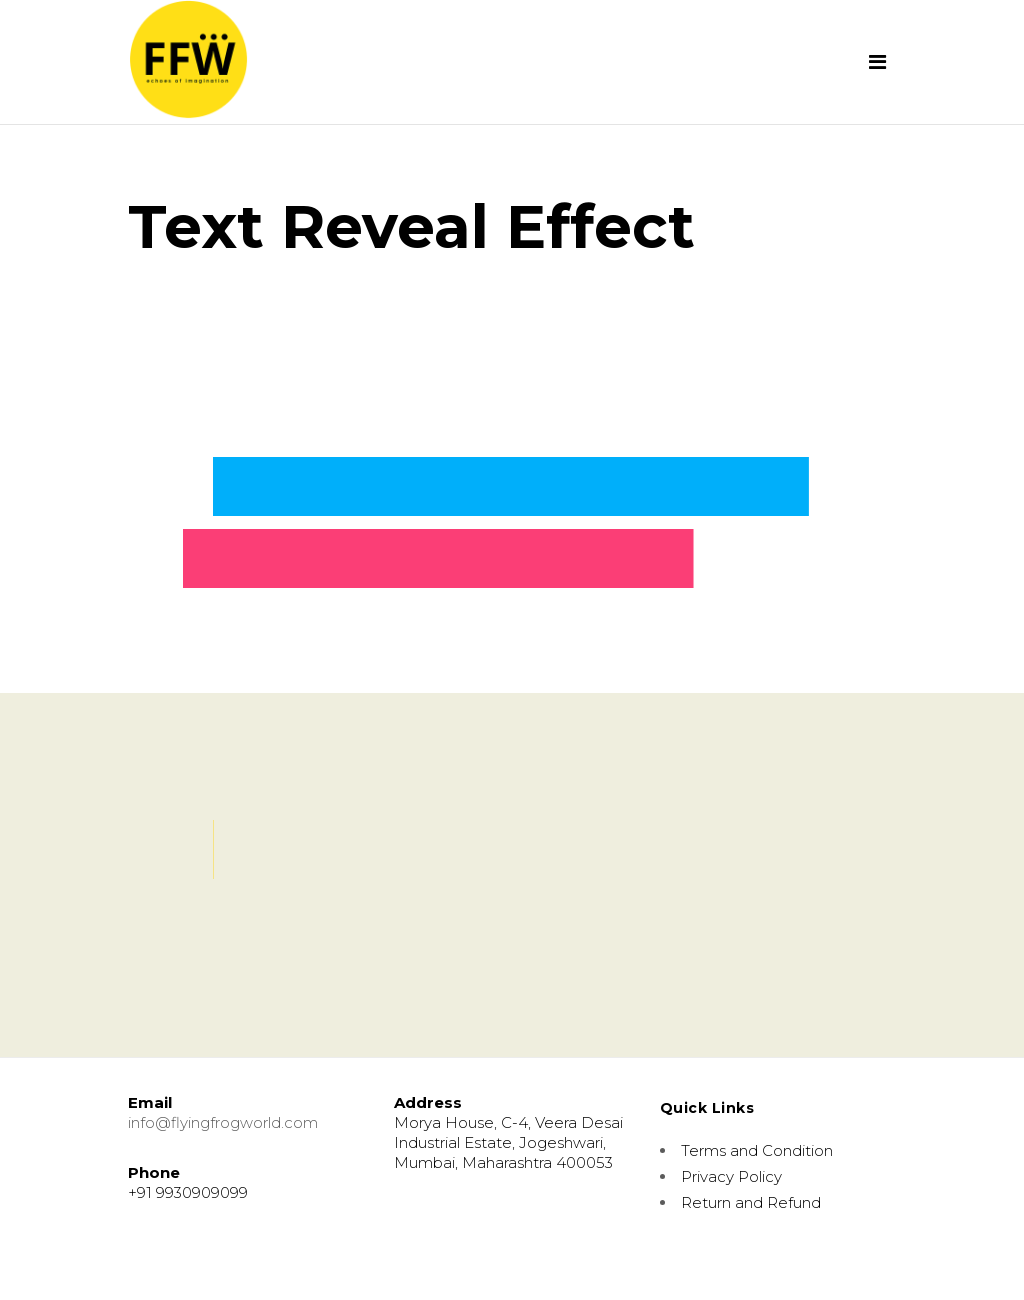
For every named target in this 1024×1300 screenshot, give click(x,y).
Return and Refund (751, 1202)
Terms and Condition (757, 1150)
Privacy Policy (731, 1176)
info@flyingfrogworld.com (223, 1122)
